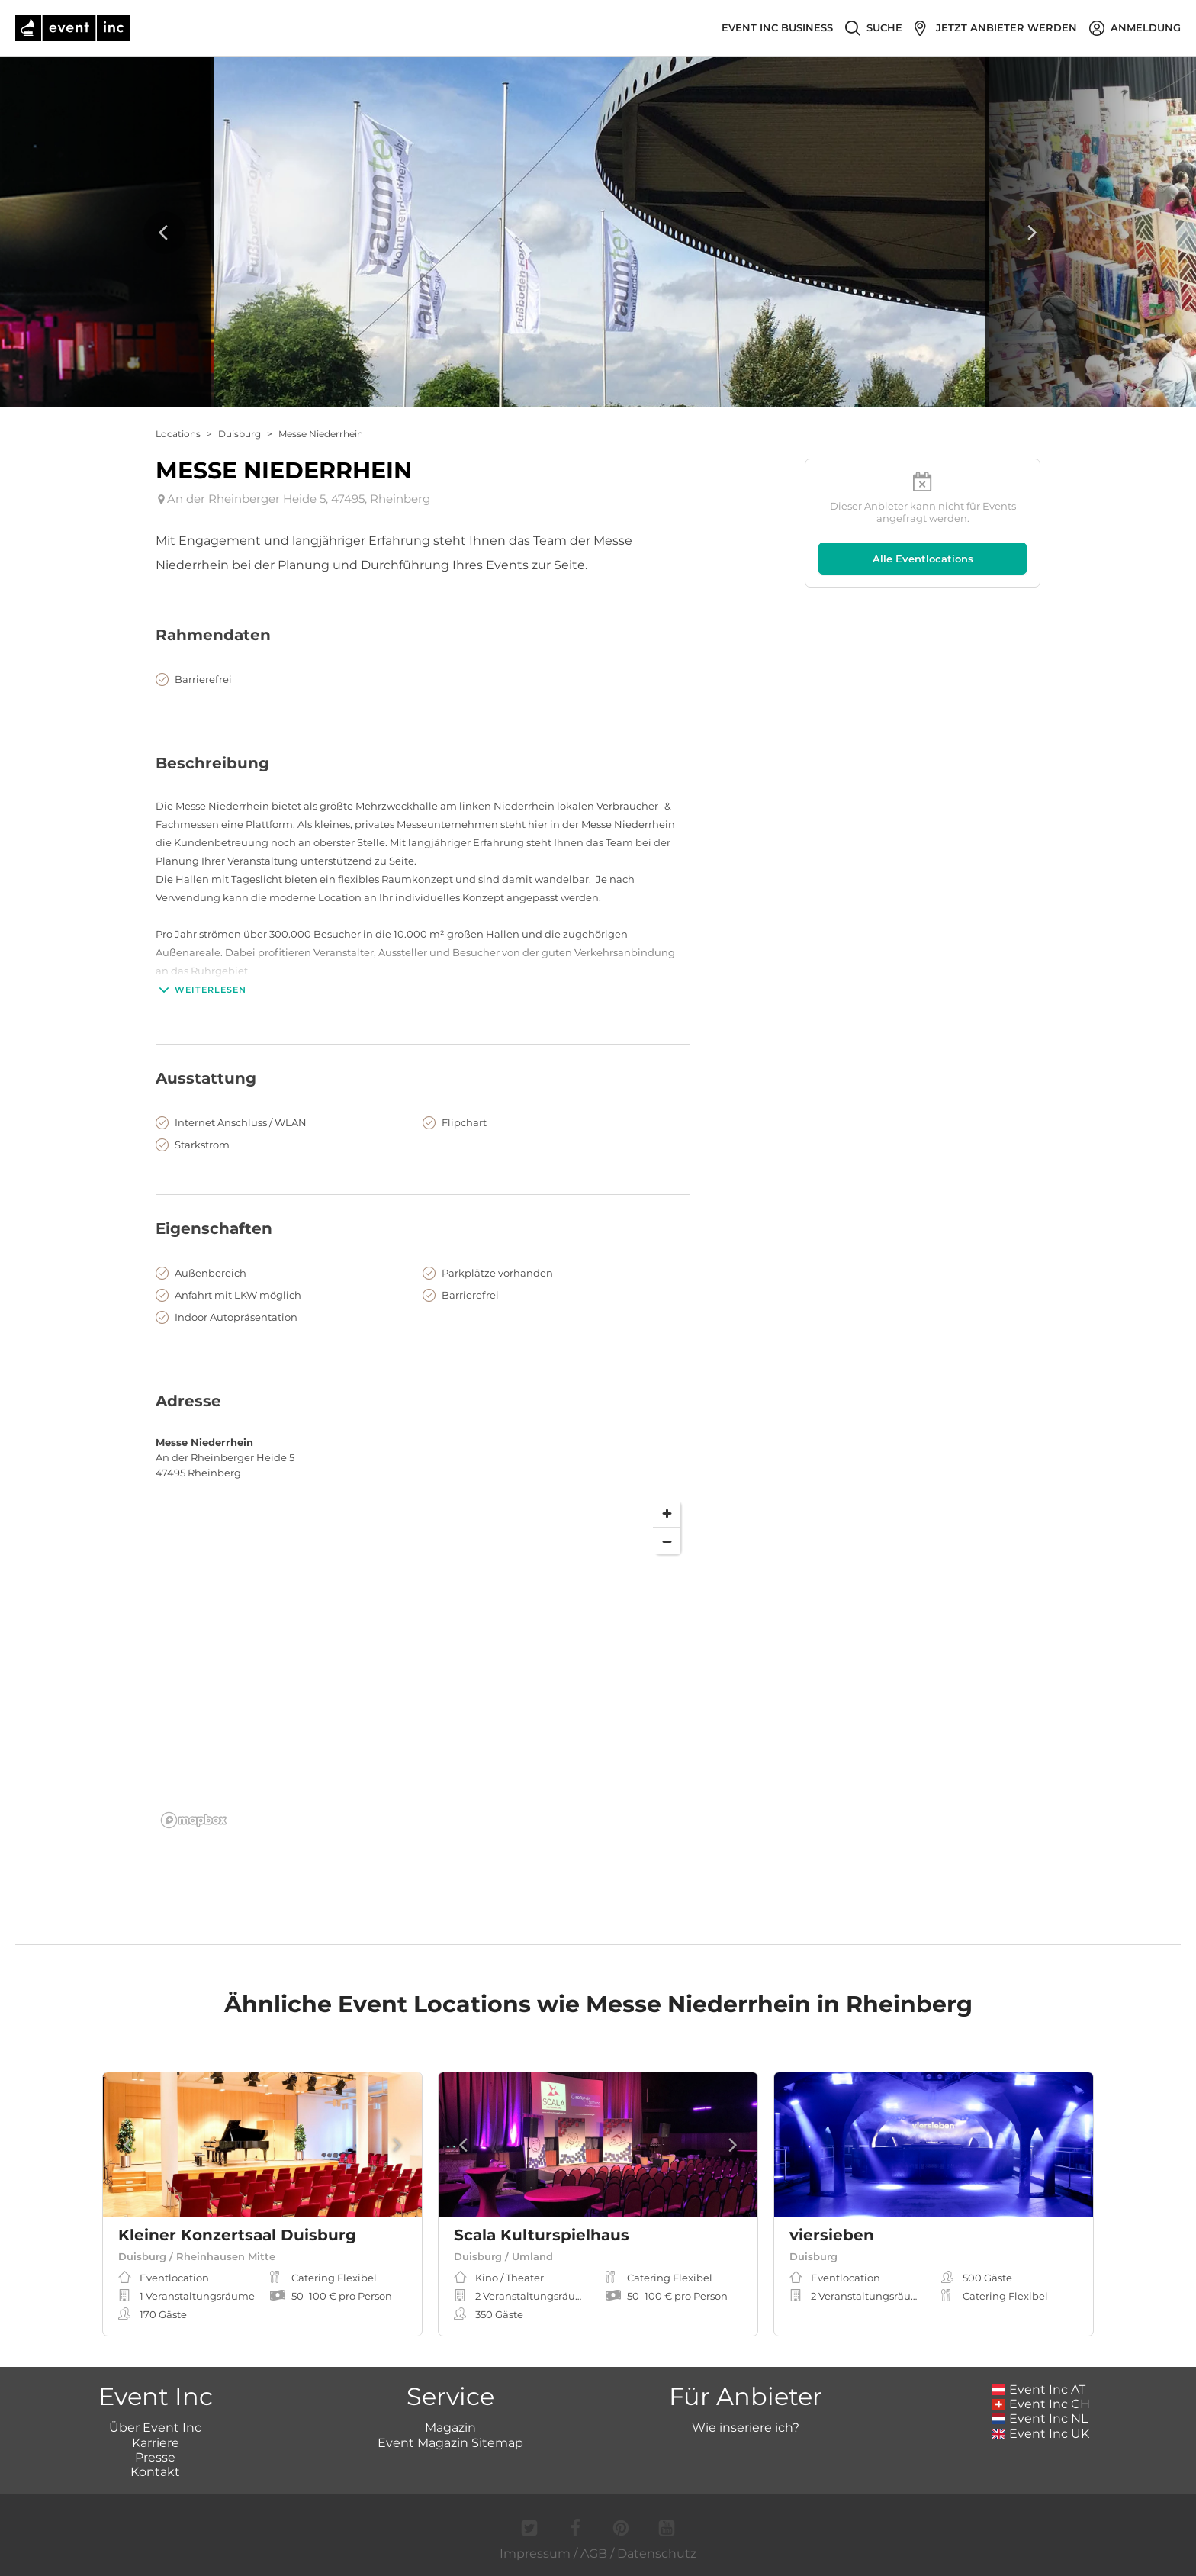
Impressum (535, 2553)
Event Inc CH (1041, 2404)
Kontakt (155, 2472)
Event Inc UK (1041, 2433)
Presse (155, 2457)
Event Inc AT (1039, 2389)
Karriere (155, 2443)
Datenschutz (656, 2553)
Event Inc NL (1040, 2418)
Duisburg (239, 434)
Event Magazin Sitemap (450, 2443)
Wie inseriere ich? (745, 2427)
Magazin (450, 2427)
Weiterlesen (201, 989)
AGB (593, 2553)
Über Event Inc (155, 2427)
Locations (178, 434)
